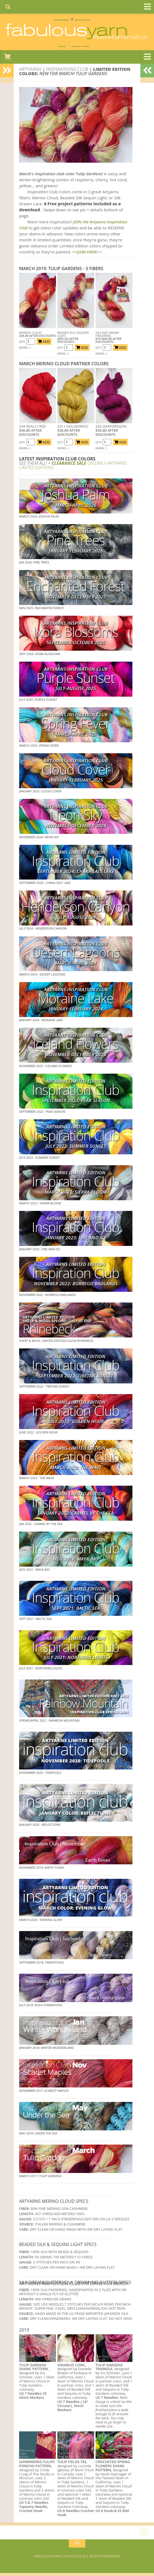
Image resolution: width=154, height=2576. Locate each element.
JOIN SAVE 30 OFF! (89, 47)
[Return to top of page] (77, 2546)
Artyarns (30, 72)
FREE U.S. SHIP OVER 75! (102, 21)
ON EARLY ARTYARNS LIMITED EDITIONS (72, 468)
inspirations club (67, 72)
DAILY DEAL (41, 47)
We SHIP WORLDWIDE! (40, 21)
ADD (44, 344)
